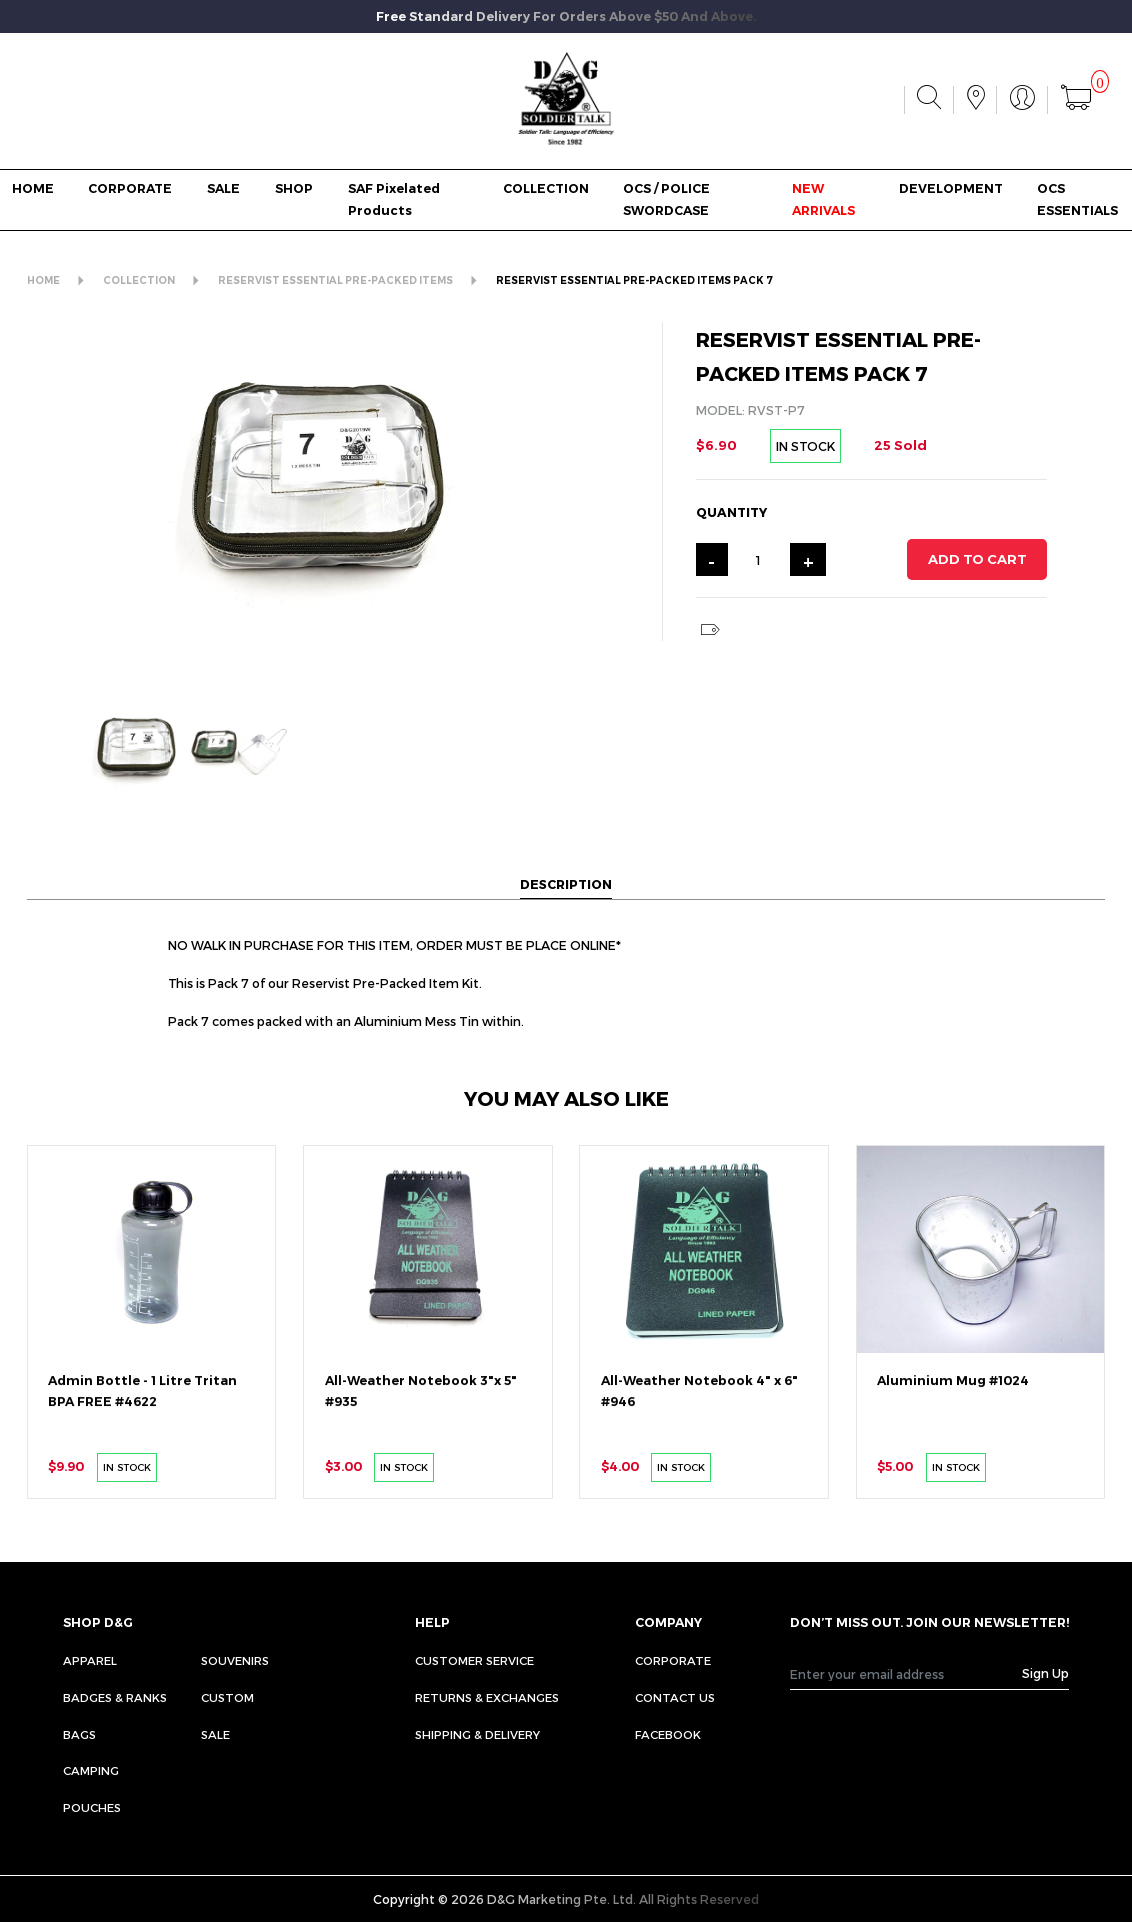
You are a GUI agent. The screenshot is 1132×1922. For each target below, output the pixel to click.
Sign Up (1045, 1672)
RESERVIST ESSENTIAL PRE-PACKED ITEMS (335, 280)
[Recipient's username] (906, 1674)
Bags (79, 1734)
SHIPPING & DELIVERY (477, 1734)
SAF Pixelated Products (394, 199)
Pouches (92, 1807)
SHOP (294, 188)
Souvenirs (235, 1660)
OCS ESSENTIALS (1077, 199)
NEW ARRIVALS (823, 199)
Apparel (90, 1660)
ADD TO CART (977, 559)
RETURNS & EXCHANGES (487, 1697)
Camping (91, 1770)
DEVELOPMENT (951, 188)
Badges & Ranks (115, 1697)
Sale (215, 1734)
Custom (227, 1697)
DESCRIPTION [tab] (566, 883)
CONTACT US (675, 1697)
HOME (33, 188)
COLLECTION (546, 188)
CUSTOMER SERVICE (474, 1660)
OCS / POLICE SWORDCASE (666, 199)
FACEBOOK (668, 1734)
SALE (223, 188)
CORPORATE (130, 188)
